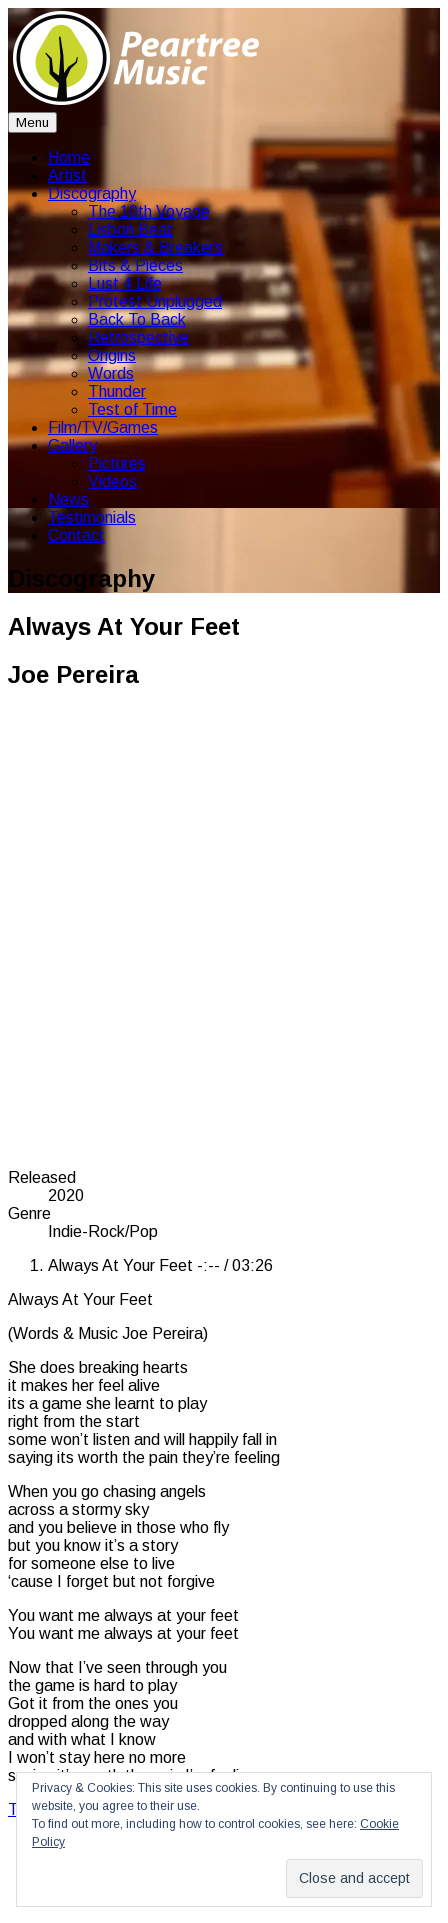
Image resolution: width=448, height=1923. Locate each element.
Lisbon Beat (130, 229)
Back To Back (137, 319)
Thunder (117, 391)
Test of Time (132, 409)
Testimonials (92, 517)
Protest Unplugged (155, 301)
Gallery (72, 445)
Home (69, 157)
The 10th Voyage (149, 211)
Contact (76, 535)
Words (111, 373)
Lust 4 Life (125, 283)
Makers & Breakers (155, 247)
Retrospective (138, 337)
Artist (67, 175)
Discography (92, 193)
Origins (112, 355)
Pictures (117, 463)
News (68, 499)
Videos (112, 481)
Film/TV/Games (103, 427)
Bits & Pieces (135, 265)
